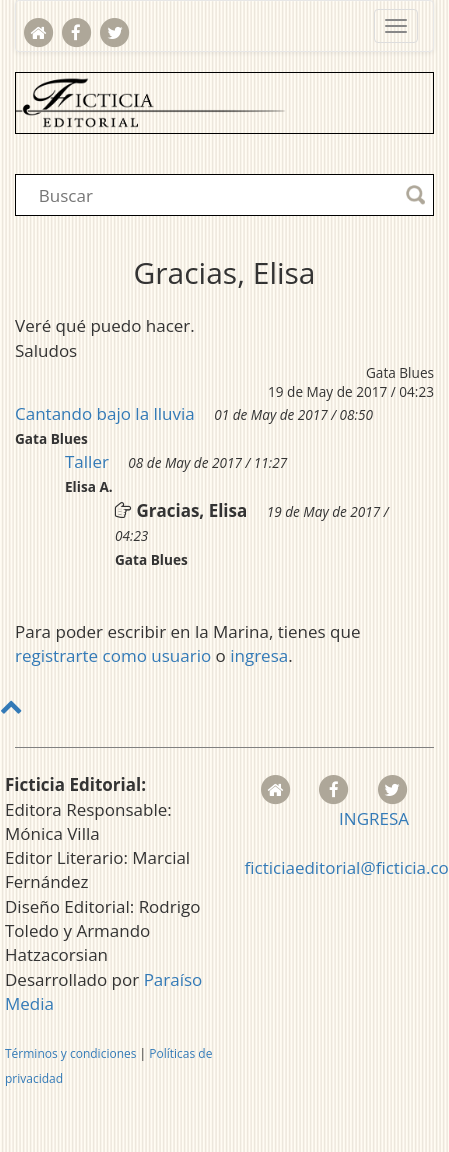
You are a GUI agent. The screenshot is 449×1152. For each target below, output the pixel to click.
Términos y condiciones (70, 1053)
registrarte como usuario (113, 655)
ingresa (259, 655)
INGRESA (374, 818)
